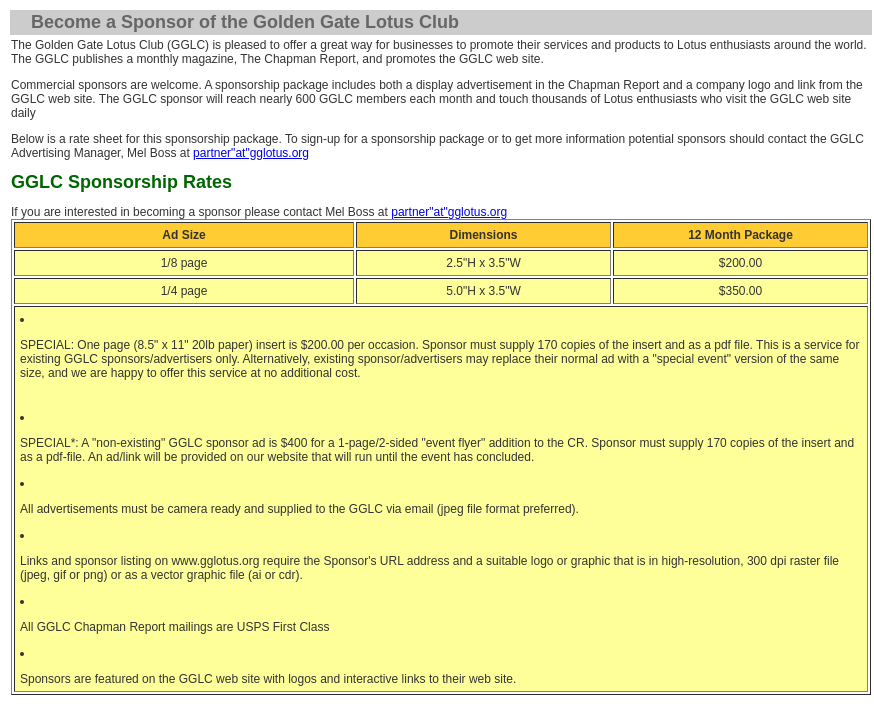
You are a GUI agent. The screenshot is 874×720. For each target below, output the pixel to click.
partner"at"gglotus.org (251, 153)
